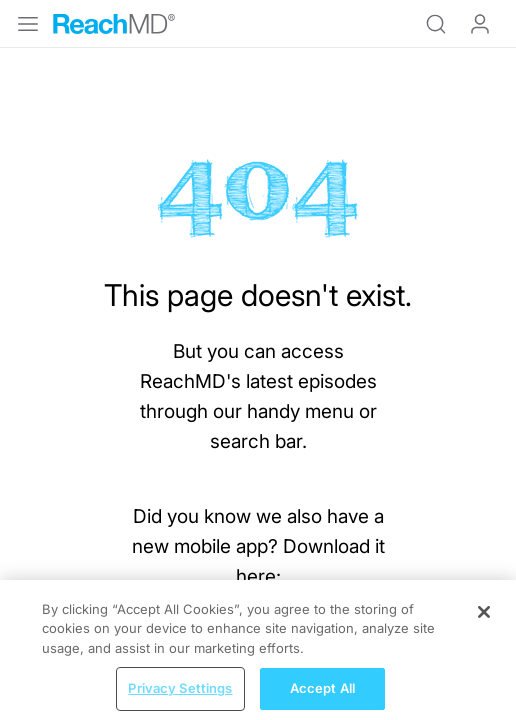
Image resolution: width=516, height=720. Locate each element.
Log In (480, 24)
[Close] (484, 627)
